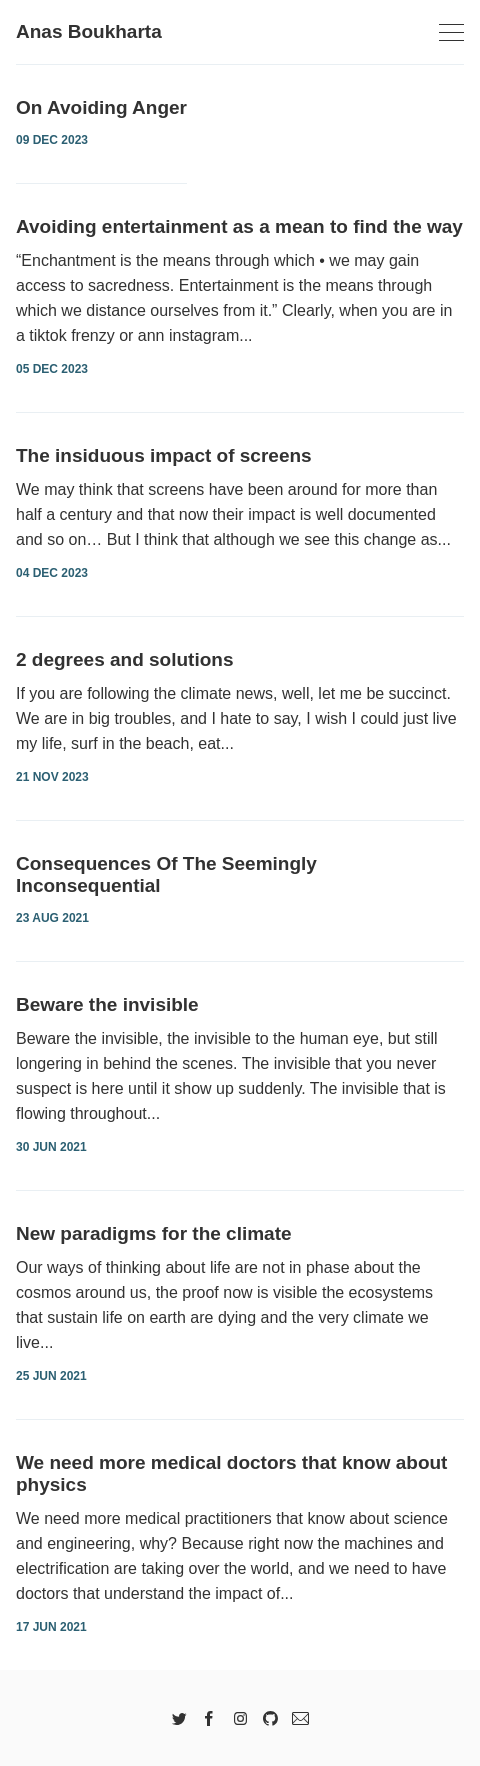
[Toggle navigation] (451, 33)
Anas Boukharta (89, 31)
